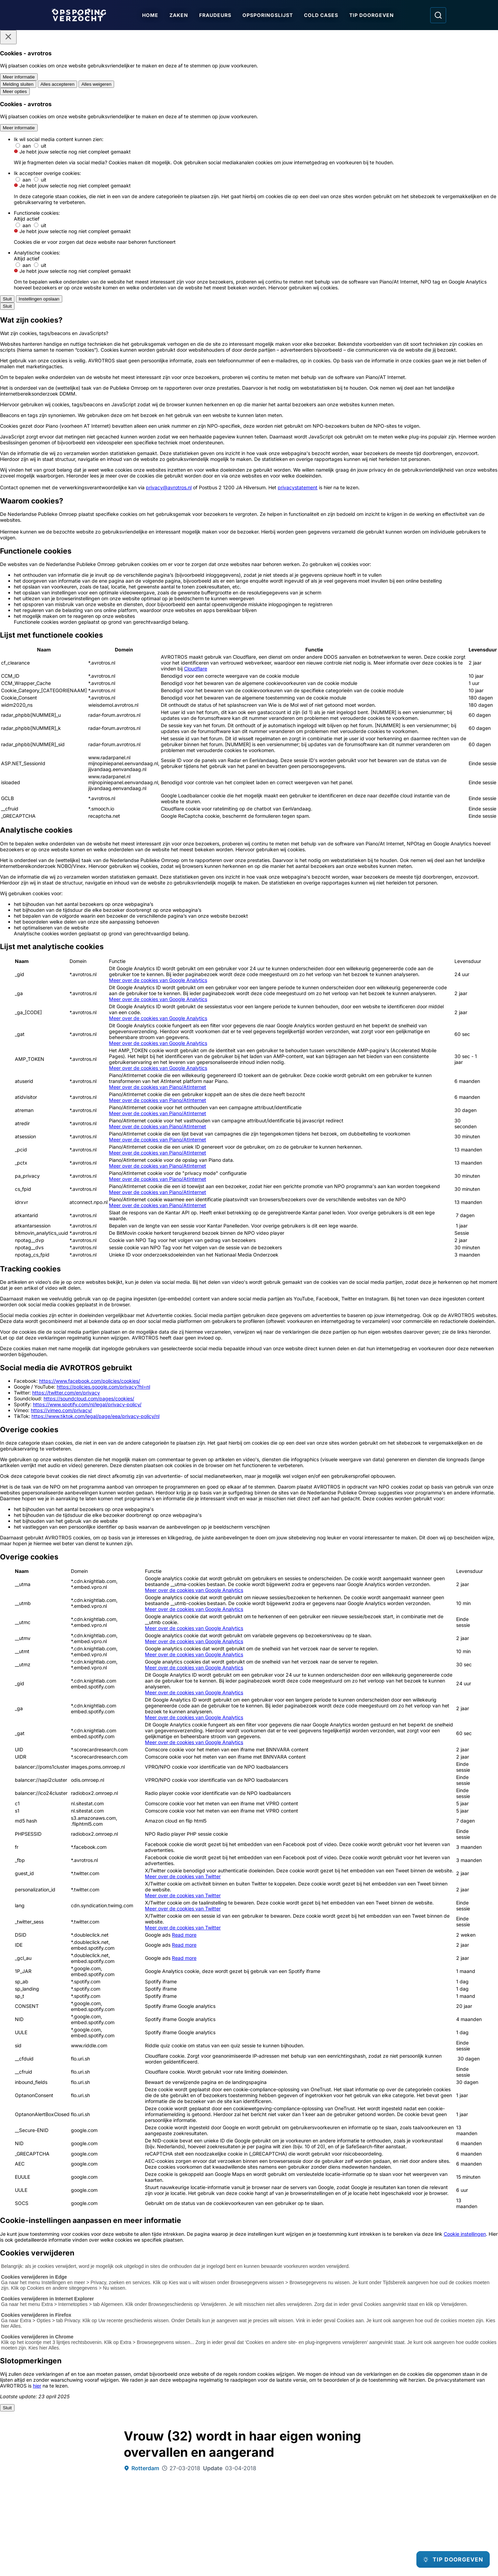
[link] (185, 2054)
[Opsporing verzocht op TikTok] (424, 2491)
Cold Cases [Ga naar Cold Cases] (323, 15)
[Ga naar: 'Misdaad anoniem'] (169, 1730)
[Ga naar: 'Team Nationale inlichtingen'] (248, 1734)
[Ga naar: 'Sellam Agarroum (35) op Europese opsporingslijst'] (199, 2267)
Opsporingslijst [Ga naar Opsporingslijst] (270, 15)
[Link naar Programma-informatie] (99, 2498)
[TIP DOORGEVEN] (448, 2559)
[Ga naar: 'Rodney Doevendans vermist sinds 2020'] (399, 2267)
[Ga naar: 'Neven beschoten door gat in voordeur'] (99, 2149)
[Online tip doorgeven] (249, 1840)
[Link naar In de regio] (198, 2486)
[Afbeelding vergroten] (368, 574)
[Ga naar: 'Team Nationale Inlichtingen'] (249, 2399)
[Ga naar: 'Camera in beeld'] (410, 2390)
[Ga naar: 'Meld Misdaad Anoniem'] (168, 2395)
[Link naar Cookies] (198, 2509)
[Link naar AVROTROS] (229, 2554)
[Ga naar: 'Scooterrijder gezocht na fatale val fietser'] (299, 2149)
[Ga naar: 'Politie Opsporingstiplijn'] (88, 2399)
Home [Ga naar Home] (152, 15)
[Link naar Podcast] (99, 2486)
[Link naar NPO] (267, 2554)
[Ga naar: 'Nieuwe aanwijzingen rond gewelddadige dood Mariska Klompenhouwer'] (399, 2149)
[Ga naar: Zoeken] (438, 15)
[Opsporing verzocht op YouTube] (403, 2491)
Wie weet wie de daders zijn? (180, 1583)
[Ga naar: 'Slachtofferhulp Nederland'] (329, 2394)
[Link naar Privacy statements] (99, 2509)
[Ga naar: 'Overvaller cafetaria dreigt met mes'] (299, 2267)
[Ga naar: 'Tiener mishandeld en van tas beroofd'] (199, 2149)
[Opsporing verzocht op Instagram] (383, 2491)
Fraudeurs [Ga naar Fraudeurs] (217, 15)
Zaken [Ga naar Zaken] (181, 15)
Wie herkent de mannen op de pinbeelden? (201, 1591)
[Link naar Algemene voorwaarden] (198, 2498)
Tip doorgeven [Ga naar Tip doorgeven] (373, 15)
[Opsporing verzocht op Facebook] (362, 2491)
